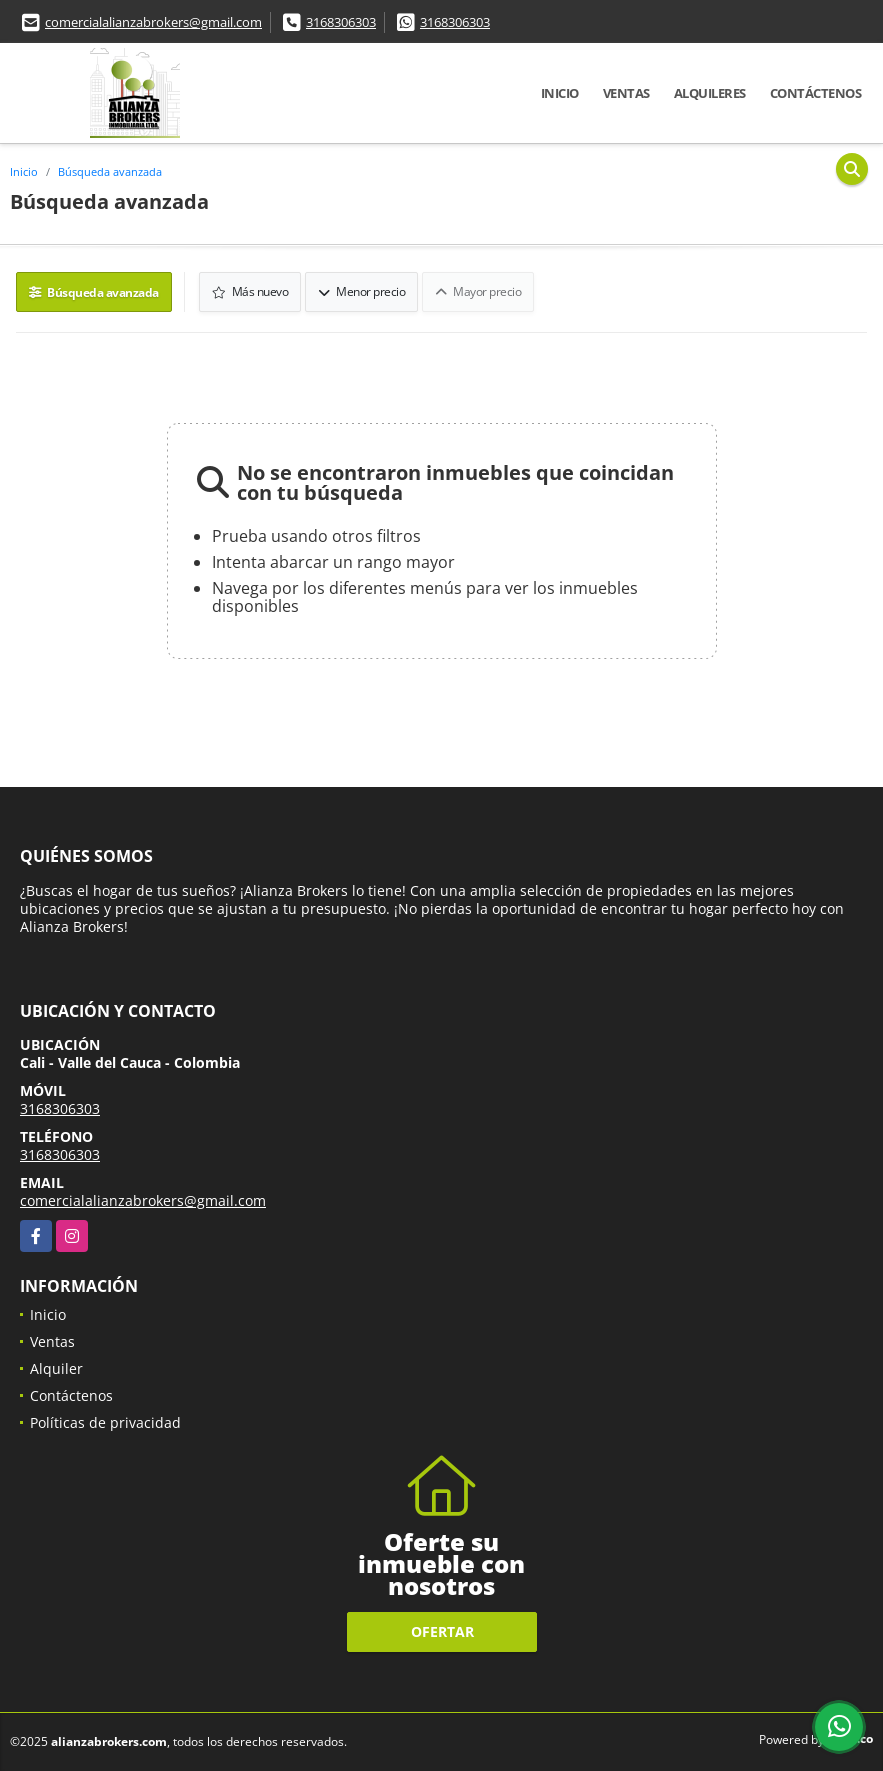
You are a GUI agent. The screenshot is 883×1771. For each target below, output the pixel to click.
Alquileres (710, 93)
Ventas (626, 93)
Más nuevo (250, 291)
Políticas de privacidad (105, 1422)
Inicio (560, 93)
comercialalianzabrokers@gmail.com (153, 22)
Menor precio (361, 291)
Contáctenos (816, 93)
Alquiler (56, 1368)
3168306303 (341, 22)
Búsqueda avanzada (110, 171)
